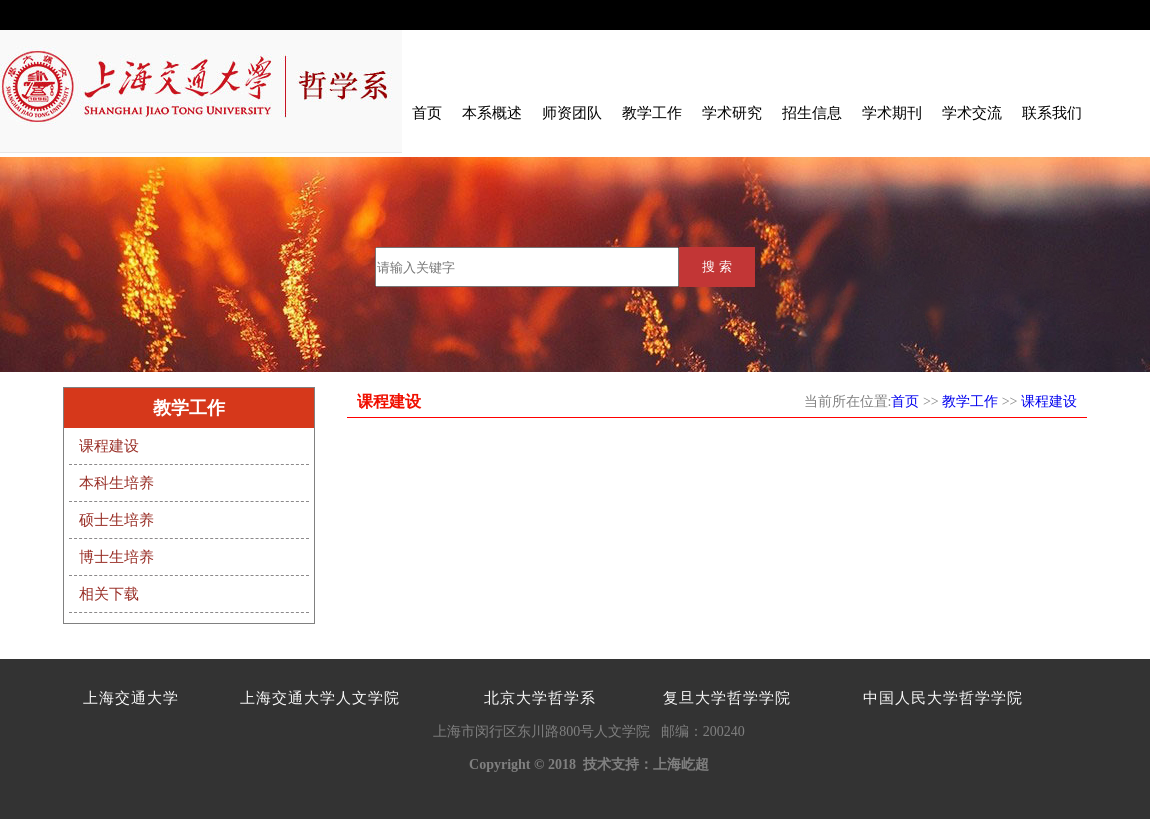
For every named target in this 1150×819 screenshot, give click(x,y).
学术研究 (732, 113)
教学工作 (652, 113)
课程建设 (109, 446)
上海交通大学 (131, 698)
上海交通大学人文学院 (320, 698)
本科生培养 (116, 483)
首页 (427, 113)
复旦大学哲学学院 (727, 698)
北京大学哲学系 (540, 698)
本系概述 (492, 113)
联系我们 (1052, 113)
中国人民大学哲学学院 (943, 698)
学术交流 (972, 113)
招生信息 (812, 113)
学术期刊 (892, 113)
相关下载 (109, 594)
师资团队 (572, 113)
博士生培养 (116, 557)
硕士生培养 (116, 520)
